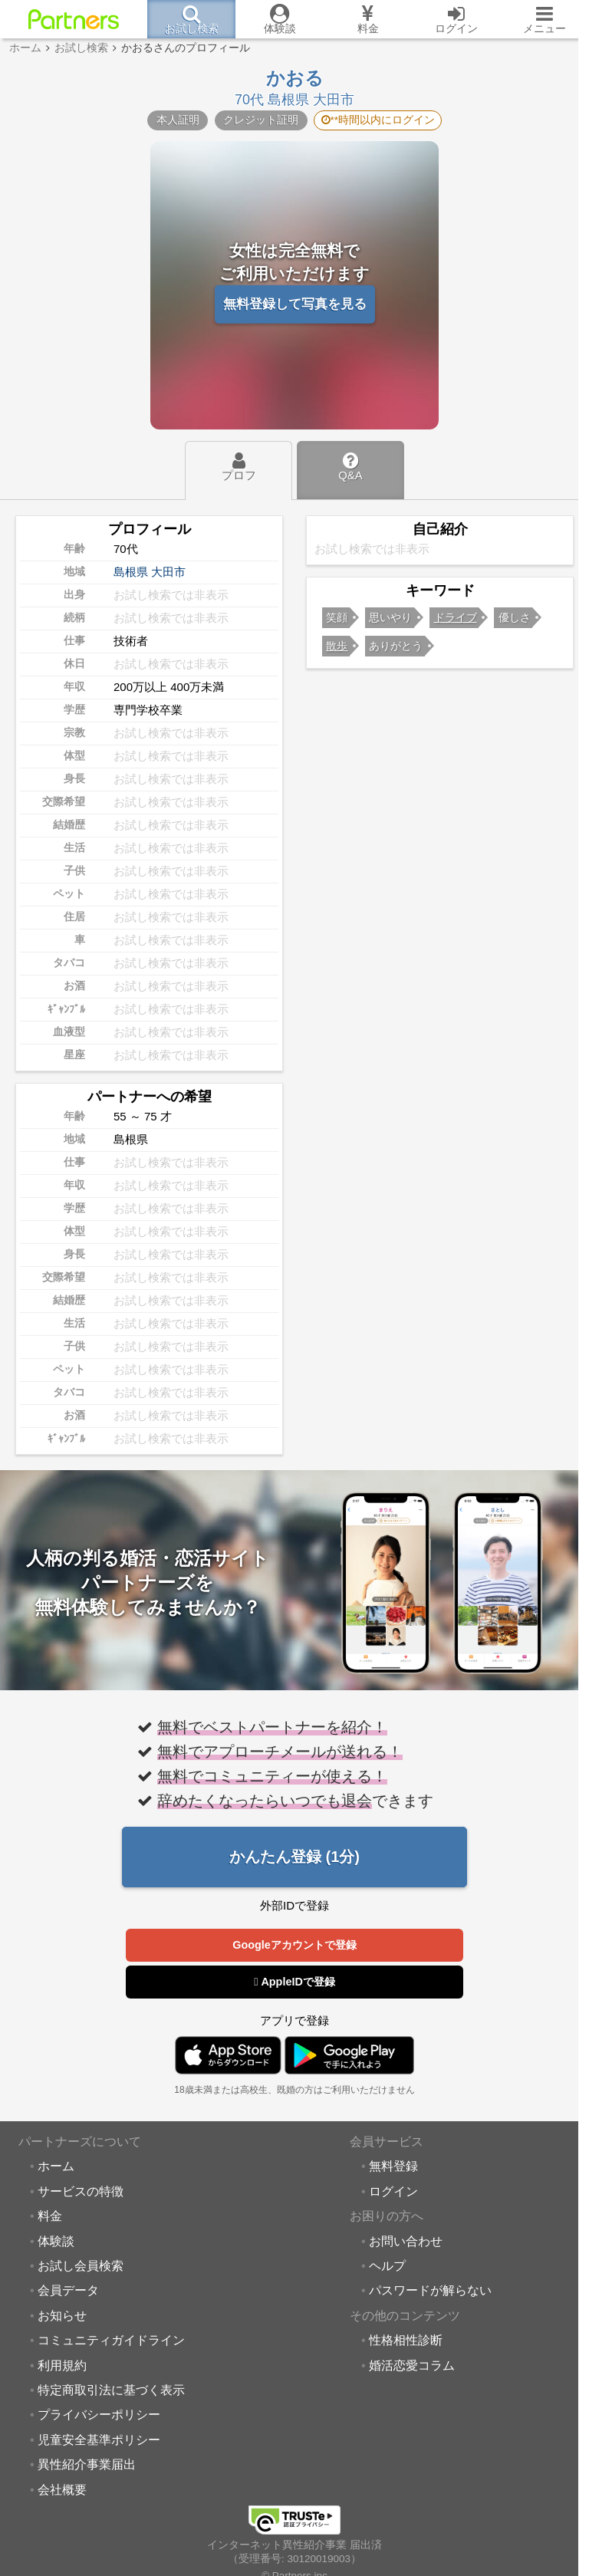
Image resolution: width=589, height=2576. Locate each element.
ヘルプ (387, 2266)
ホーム (56, 2166)
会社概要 (62, 2490)
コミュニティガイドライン (111, 2340)
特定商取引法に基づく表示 (111, 2390)
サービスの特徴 (80, 2192)
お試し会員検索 (80, 2266)
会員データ (68, 2291)
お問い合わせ (406, 2242)
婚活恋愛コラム (412, 2366)
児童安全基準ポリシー (99, 2440)
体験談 (56, 2242)
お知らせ (62, 2316)
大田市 (168, 571)
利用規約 (62, 2366)
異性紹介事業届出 (87, 2465)
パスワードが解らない (430, 2291)
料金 (50, 2216)
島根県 (131, 571)
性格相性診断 (406, 2340)
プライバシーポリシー (99, 2415)
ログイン (393, 2192)
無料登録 (393, 2166)
